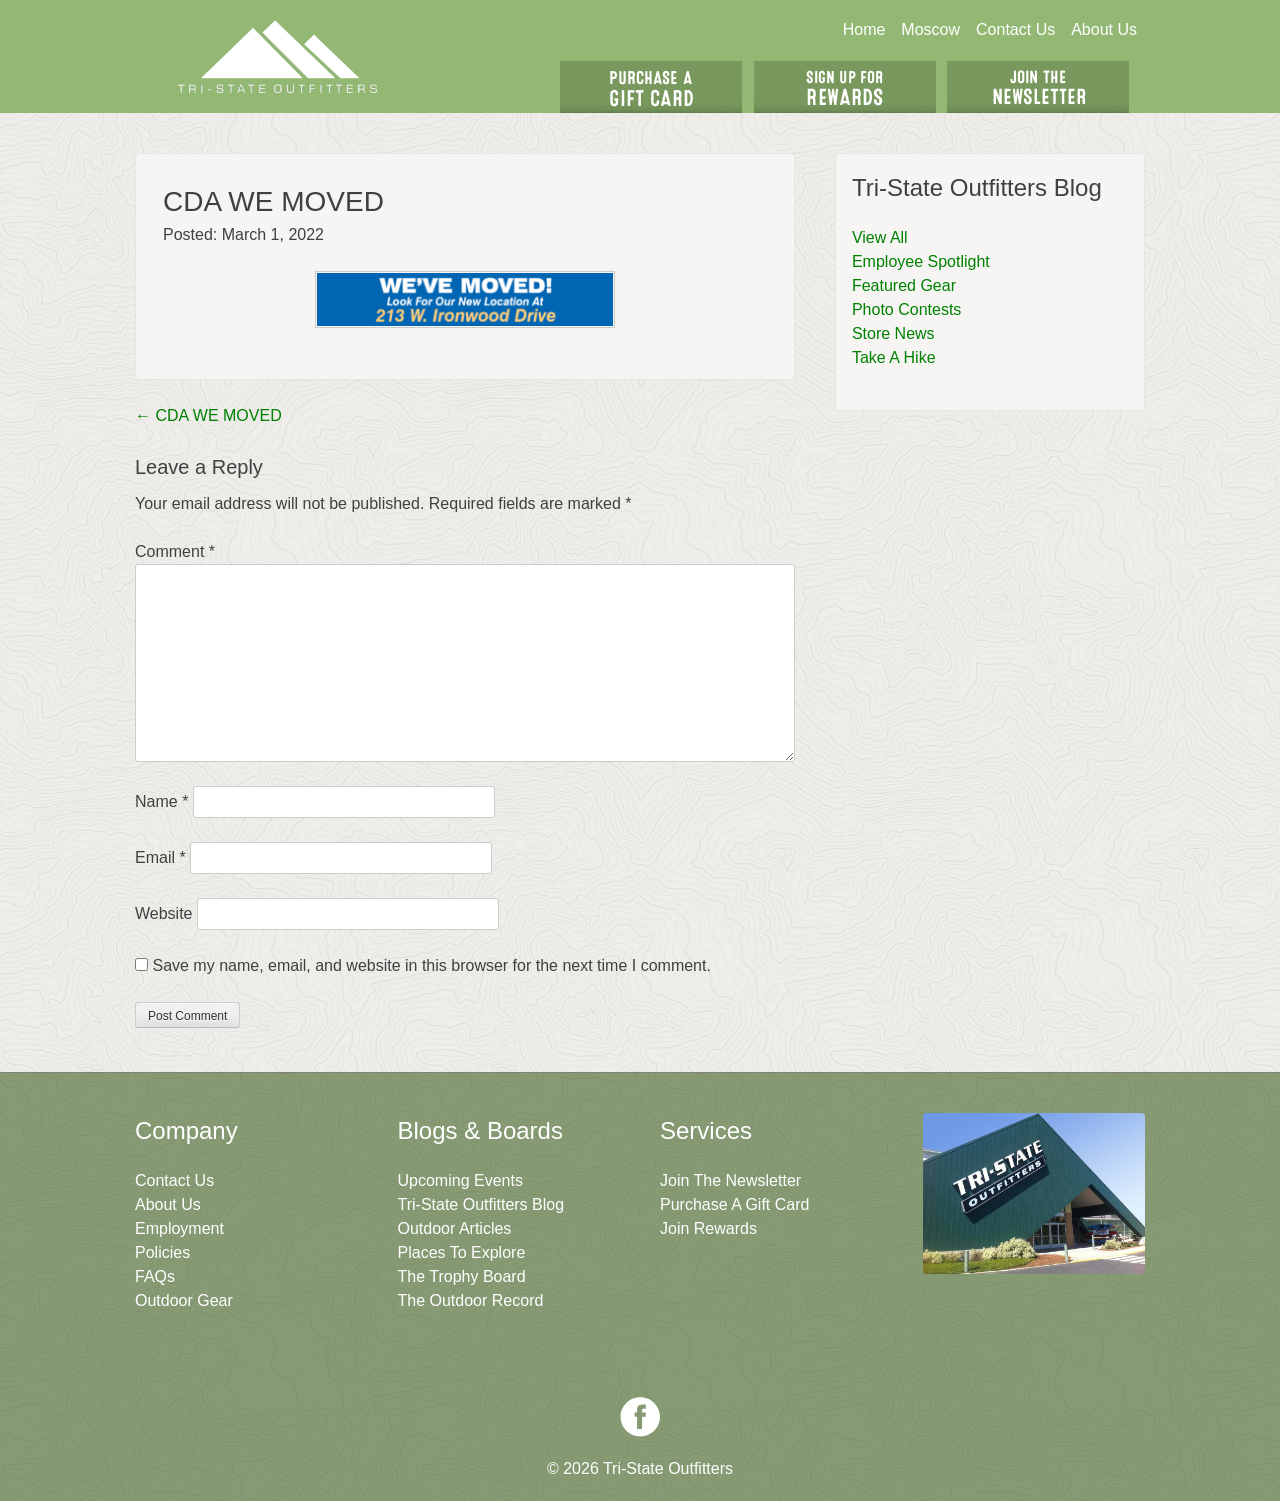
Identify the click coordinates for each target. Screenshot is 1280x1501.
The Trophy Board (462, 1276)
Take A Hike (894, 357)
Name (161, 801)
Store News (893, 333)
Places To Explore (462, 1252)
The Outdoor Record (471, 1300)
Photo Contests (906, 309)
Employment (179, 1228)
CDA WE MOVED (208, 415)
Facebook (640, 1417)
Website (164, 913)
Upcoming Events (460, 1180)
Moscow (930, 29)
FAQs (155, 1276)
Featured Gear (904, 285)
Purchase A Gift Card (734, 1204)
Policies (162, 1252)
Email (160, 857)
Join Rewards (708, 1228)
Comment (175, 551)
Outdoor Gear (184, 1300)
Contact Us (1015, 29)
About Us (1104, 29)
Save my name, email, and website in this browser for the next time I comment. (431, 965)
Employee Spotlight (921, 261)
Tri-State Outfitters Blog (481, 1204)
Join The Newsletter (1038, 87)
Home (864, 29)
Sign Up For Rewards (845, 87)
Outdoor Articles (455, 1228)
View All (880, 237)
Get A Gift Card (651, 87)
